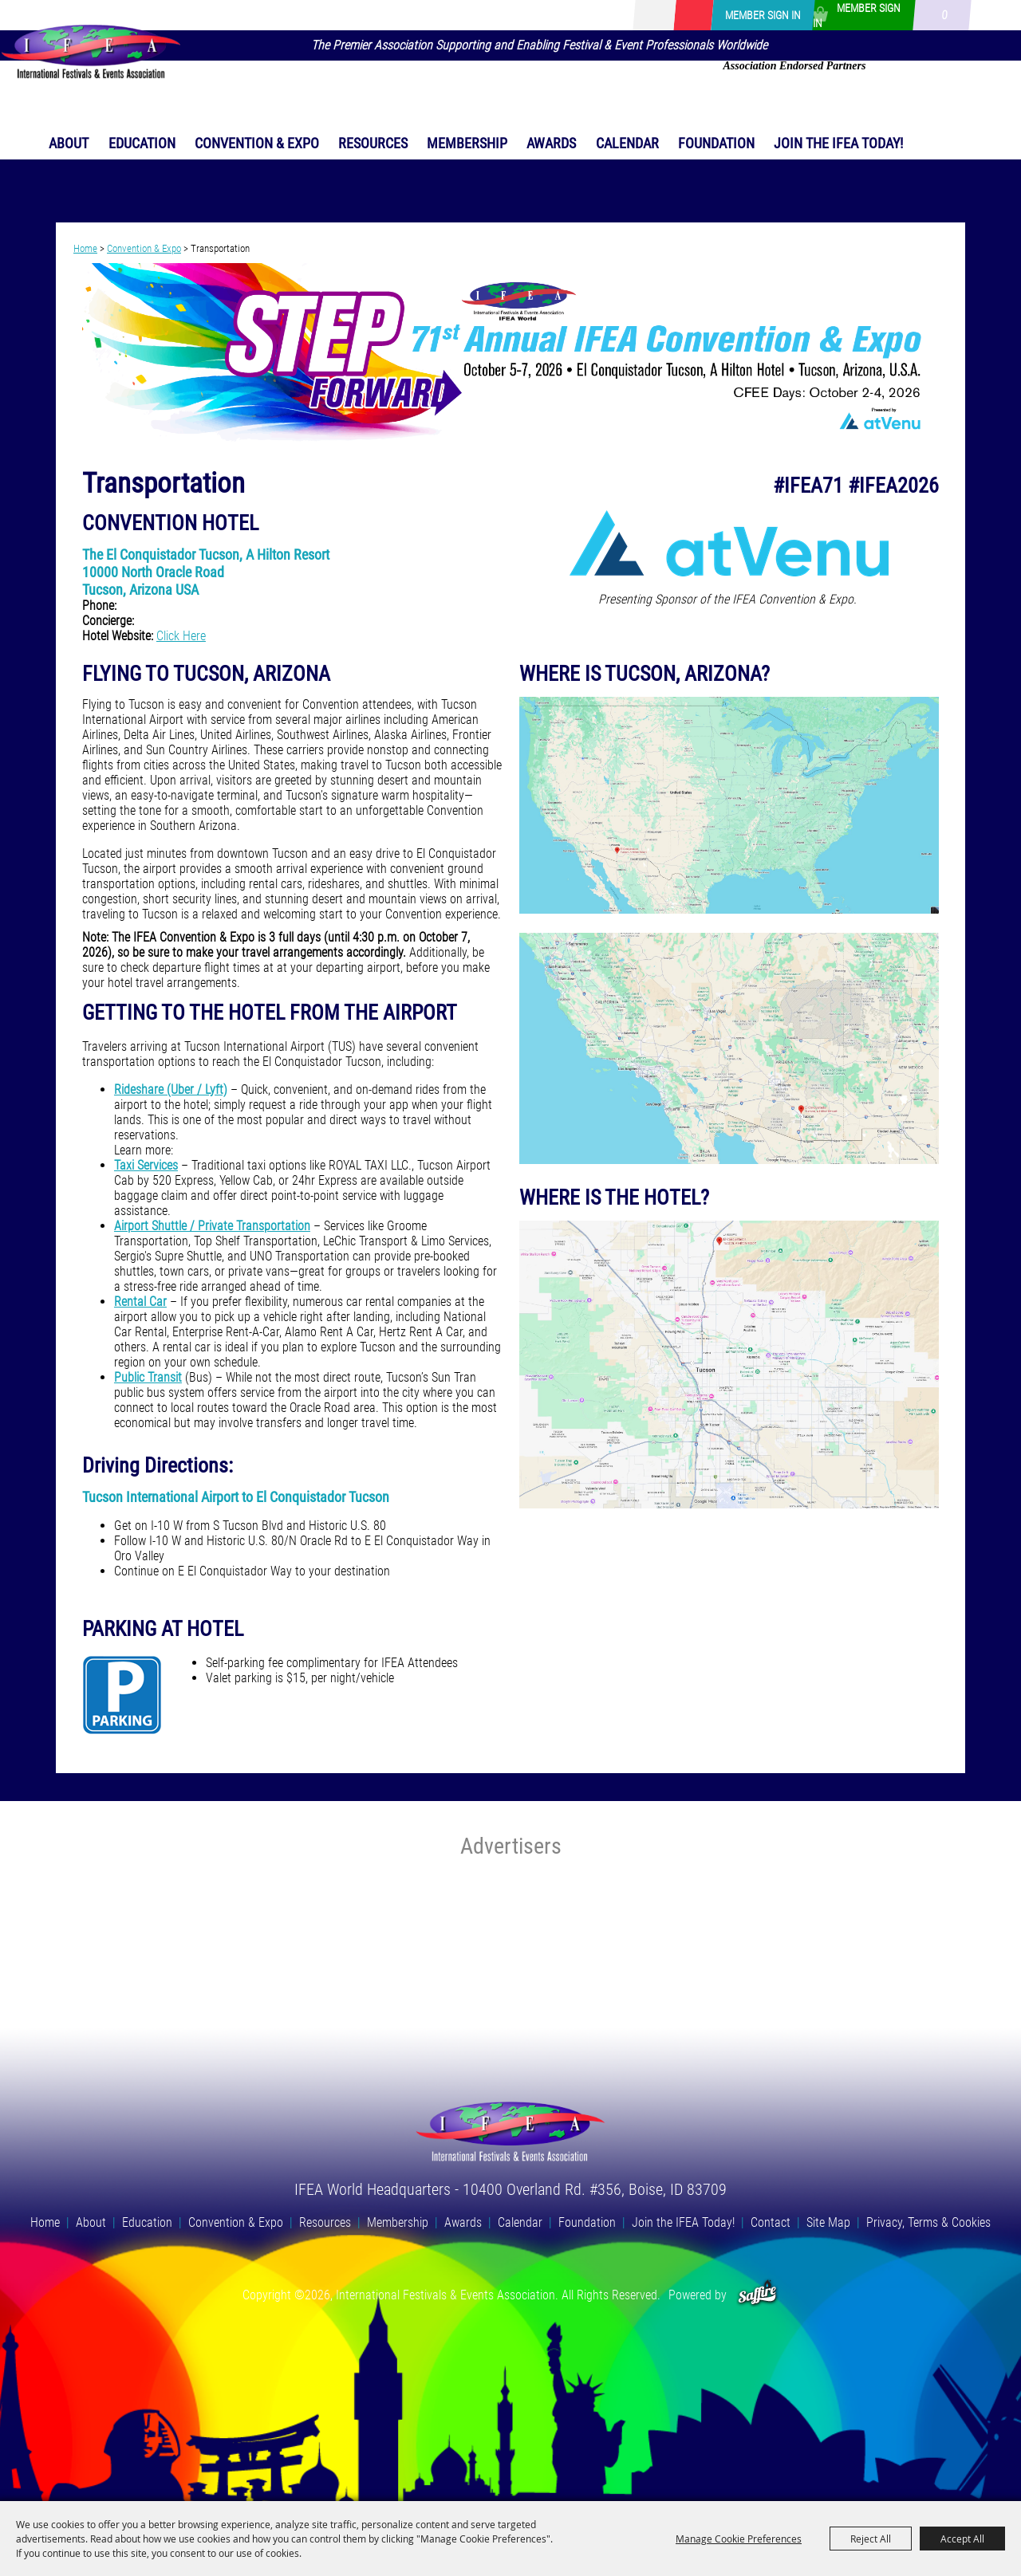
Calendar (627, 143)
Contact (770, 2222)
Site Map (828, 2222)
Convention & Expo (257, 143)
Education (141, 143)
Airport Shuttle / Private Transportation (212, 1225)
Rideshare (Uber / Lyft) (170, 1089)
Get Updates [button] (693, 15)
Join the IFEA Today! (838, 143)
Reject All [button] (870, 2538)
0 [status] (944, 15)
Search (648, 15)
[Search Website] (671, 15)
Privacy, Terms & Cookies (928, 2222)
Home (85, 248)
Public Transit (148, 1377)
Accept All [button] (962, 2538)
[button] (510, 354)
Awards (551, 143)
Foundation (716, 143)
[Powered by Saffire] (757, 2295)
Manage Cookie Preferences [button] (739, 2538)
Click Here (181, 635)
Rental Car (140, 1301)
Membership (467, 143)
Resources (373, 143)
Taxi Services (146, 1165)
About (69, 143)
